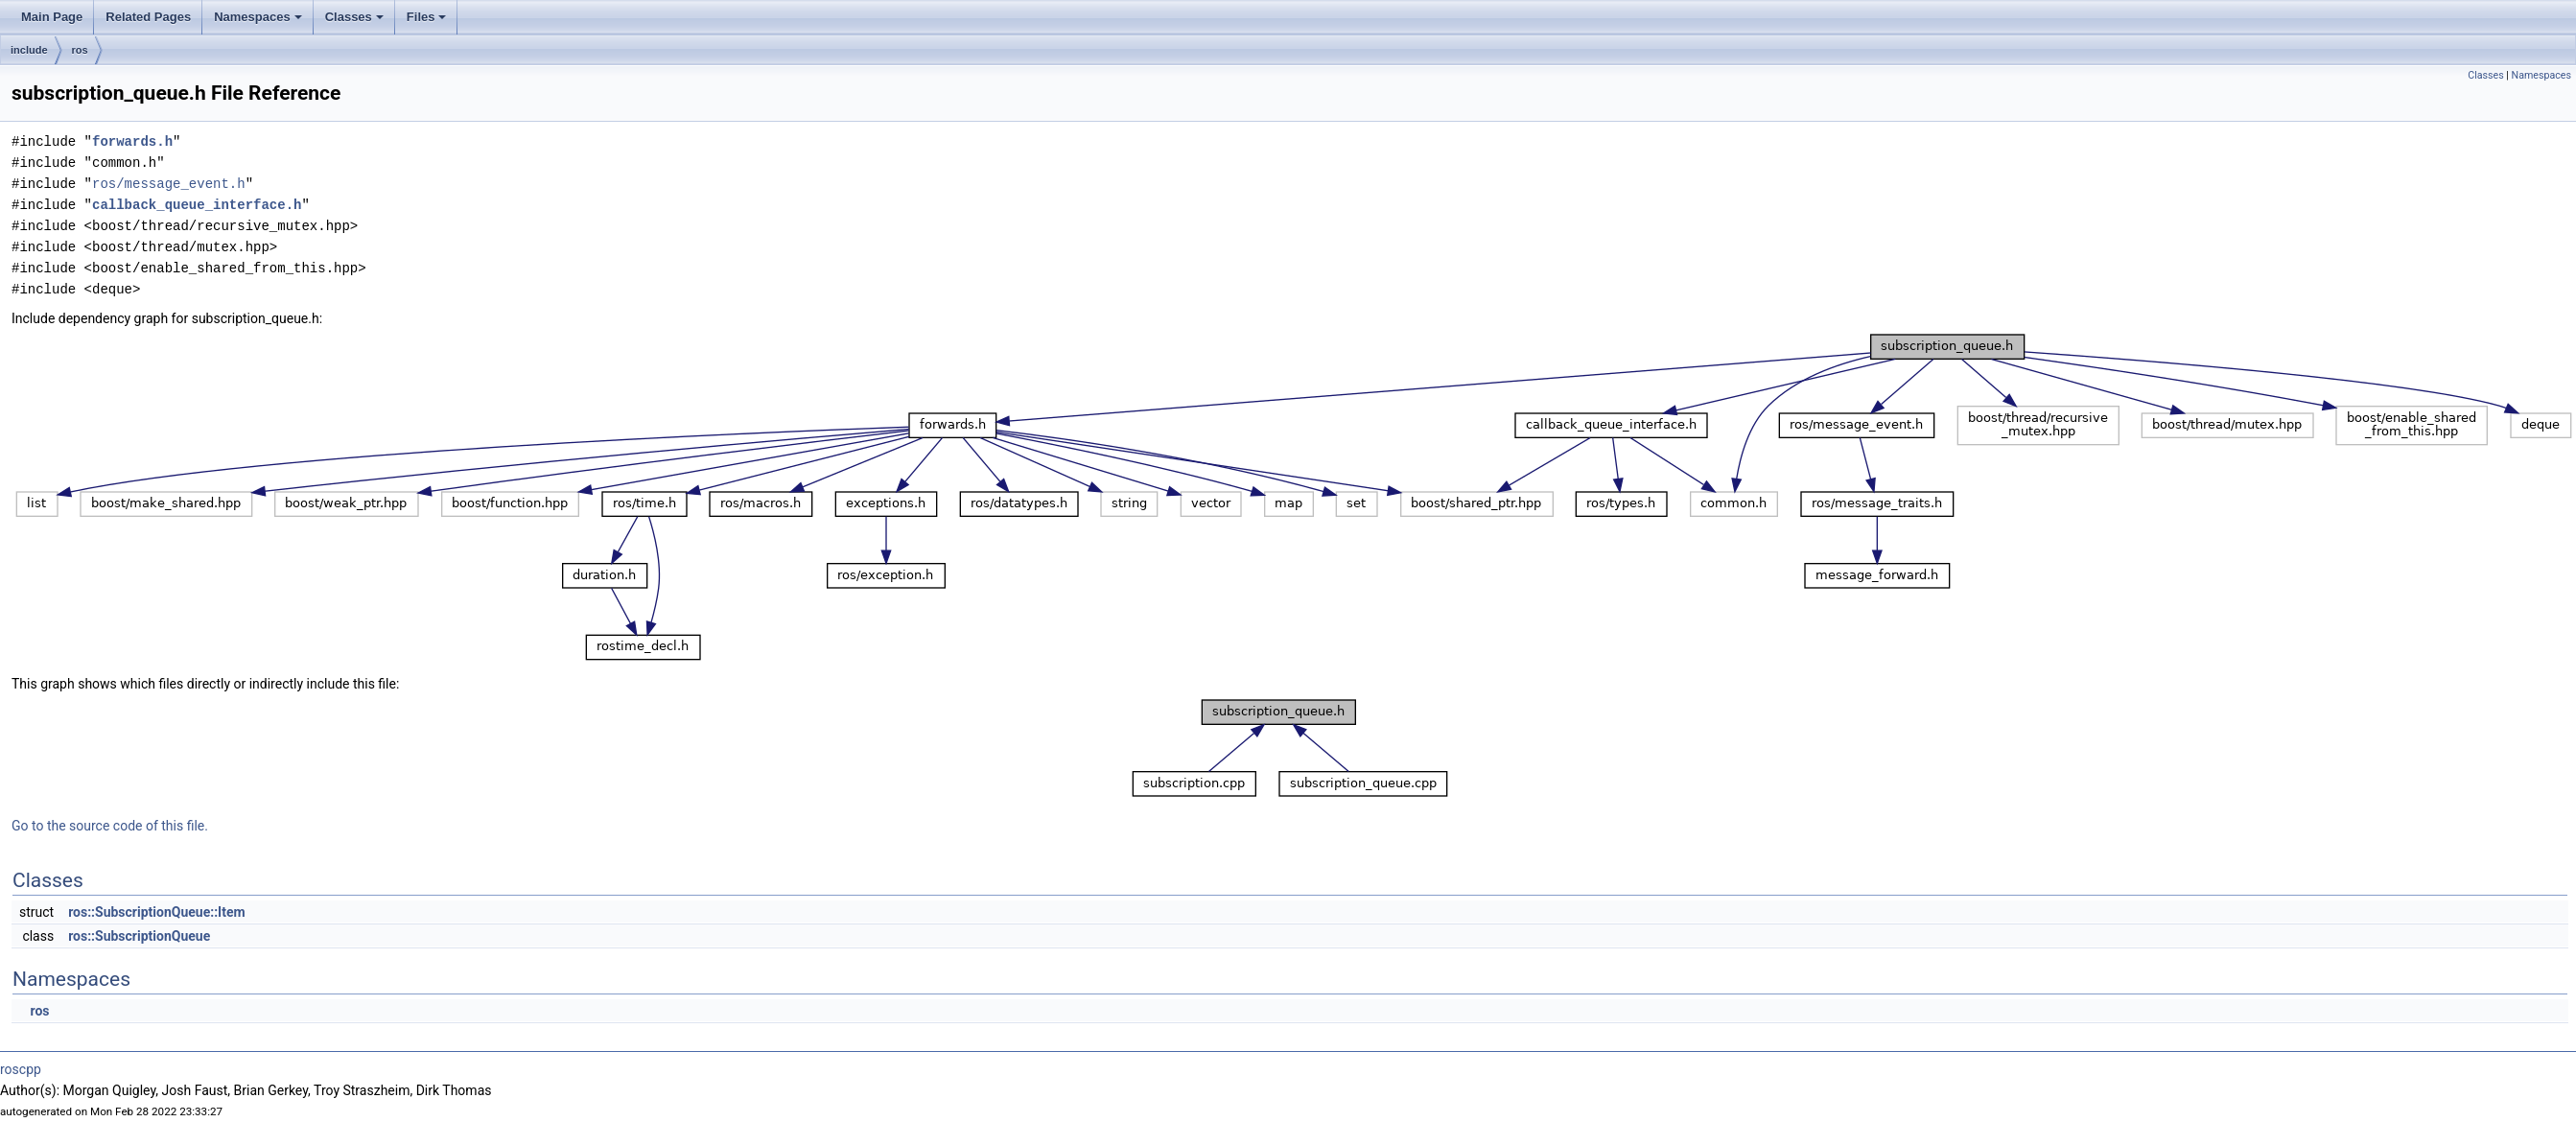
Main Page (51, 17)
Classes (355, 22)
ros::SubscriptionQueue (139, 936)
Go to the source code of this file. (110, 825)
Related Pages (148, 17)
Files (428, 22)
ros (80, 50)
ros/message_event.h (169, 184)
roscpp (20, 1069)
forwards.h (132, 141)
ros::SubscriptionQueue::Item (156, 912)
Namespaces (259, 22)
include (29, 50)
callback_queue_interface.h (196, 205)
